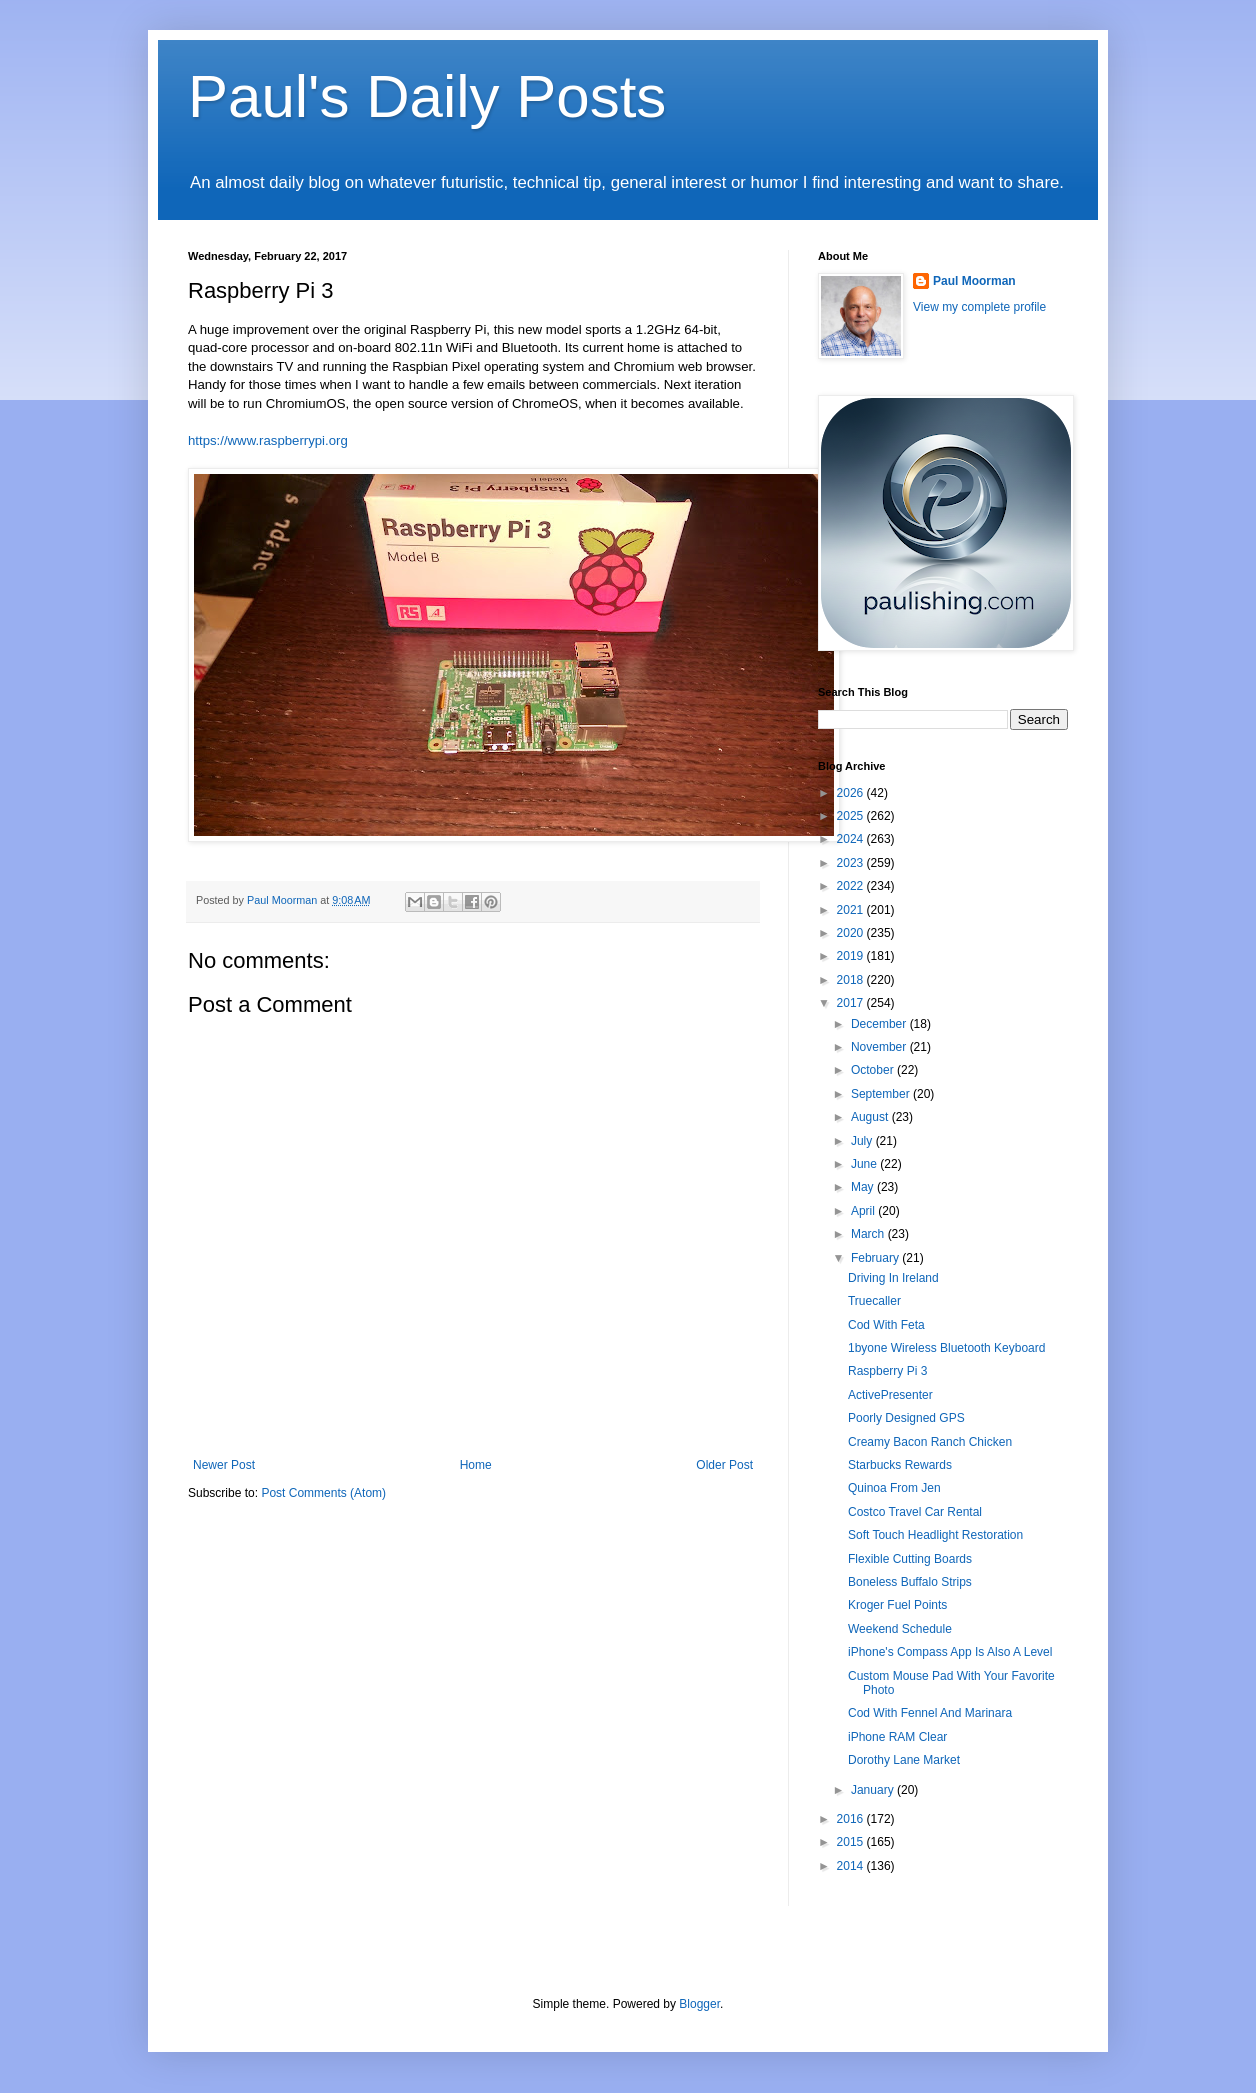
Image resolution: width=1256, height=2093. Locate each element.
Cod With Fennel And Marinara (930, 1713)
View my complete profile (979, 307)
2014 (852, 1866)
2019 (852, 956)
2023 (852, 863)
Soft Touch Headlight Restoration (935, 1535)
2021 (852, 910)
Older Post (724, 1465)
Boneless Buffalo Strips (910, 1582)
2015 (852, 1842)
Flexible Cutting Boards (910, 1559)
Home (476, 1465)
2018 (852, 980)
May (864, 1187)
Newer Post (224, 1465)
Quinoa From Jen (894, 1488)
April (864, 1211)
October (874, 1070)
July (863, 1141)
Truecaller (874, 1301)
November (880, 1047)
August (871, 1117)
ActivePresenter (890, 1395)
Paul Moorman (974, 281)
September (882, 1094)
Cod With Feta (886, 1325)
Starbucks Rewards (900, 1465)
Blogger (699, 2004)
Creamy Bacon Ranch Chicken (930, 1442)
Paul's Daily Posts (427, 96)
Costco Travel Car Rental (915, 1512)
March (869, 1234)
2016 (852, 1819)
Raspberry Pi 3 (887, 1371)
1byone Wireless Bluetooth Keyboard (946, 1348)
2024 (852, 839)
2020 (852, 933)
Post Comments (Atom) (323, 1493)
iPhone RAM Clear (897, 1737)
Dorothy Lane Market (904, 1760)
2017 (852, 1003)
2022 (852, 886)
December (880, 1024)
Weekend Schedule (900, 1629)
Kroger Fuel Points (897, 1605)
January (874, 1790)
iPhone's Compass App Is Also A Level (950, 1652)
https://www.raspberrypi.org (268, 440)
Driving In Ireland (893, 1278)
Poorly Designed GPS (906, 1418)
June (865, 1164)
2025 (852, 816)
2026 (852, 793)
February (876, 1258)
